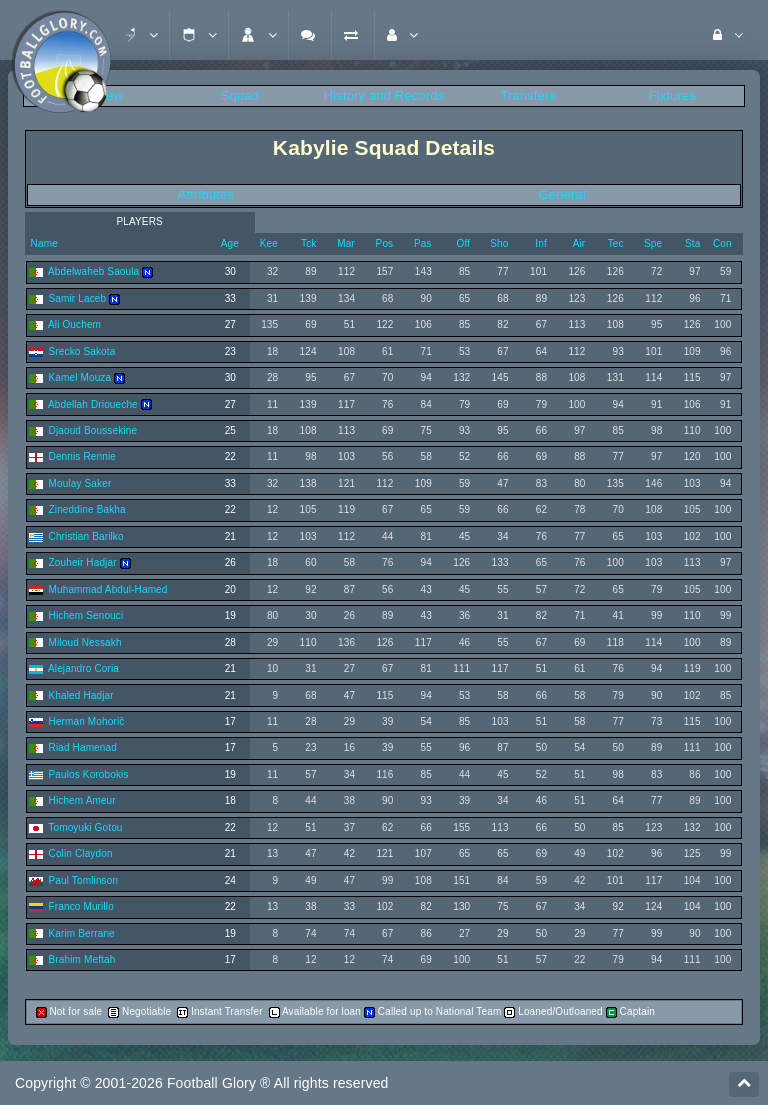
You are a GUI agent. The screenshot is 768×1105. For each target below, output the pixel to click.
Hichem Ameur (82, 800)
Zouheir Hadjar (83, 562)
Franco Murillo (81, 906)
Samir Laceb (78, 298)
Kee (269, 243)
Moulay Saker (80, 483)
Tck (308, 243)
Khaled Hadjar (81, 695)
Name (43, 243)
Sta (692, 243)
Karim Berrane (82, 933)
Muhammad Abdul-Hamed (108, 589)
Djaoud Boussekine (93, 430)
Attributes (206, 194)
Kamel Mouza (80, 377)
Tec (616, 243)
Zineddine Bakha (87, 509)
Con (722, 243)
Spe (653, 243)
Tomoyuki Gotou (85, 827)
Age (230, 243)
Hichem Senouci (86, 615)
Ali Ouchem (74, 324)
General (562, 194)
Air (579, 243)
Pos (385, 243)
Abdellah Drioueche (93, 404)
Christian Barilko (86, 536)
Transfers (528, 95)
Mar (346, 243)
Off (463, 243)
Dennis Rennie (82, 456)
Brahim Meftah (82, 959)
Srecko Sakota (82, 351)
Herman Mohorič (87, 721)
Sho (499, 243)
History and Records (384, 95)
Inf (541, 243)
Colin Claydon (81, 853)
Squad (240, 95)
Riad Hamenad (83, 747)
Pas (423, 243)
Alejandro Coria (83, 668)
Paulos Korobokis (89, 774)
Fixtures (672, 95)
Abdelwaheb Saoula (93, 271)
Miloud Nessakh (85, 642)
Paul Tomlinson (84, 880)
